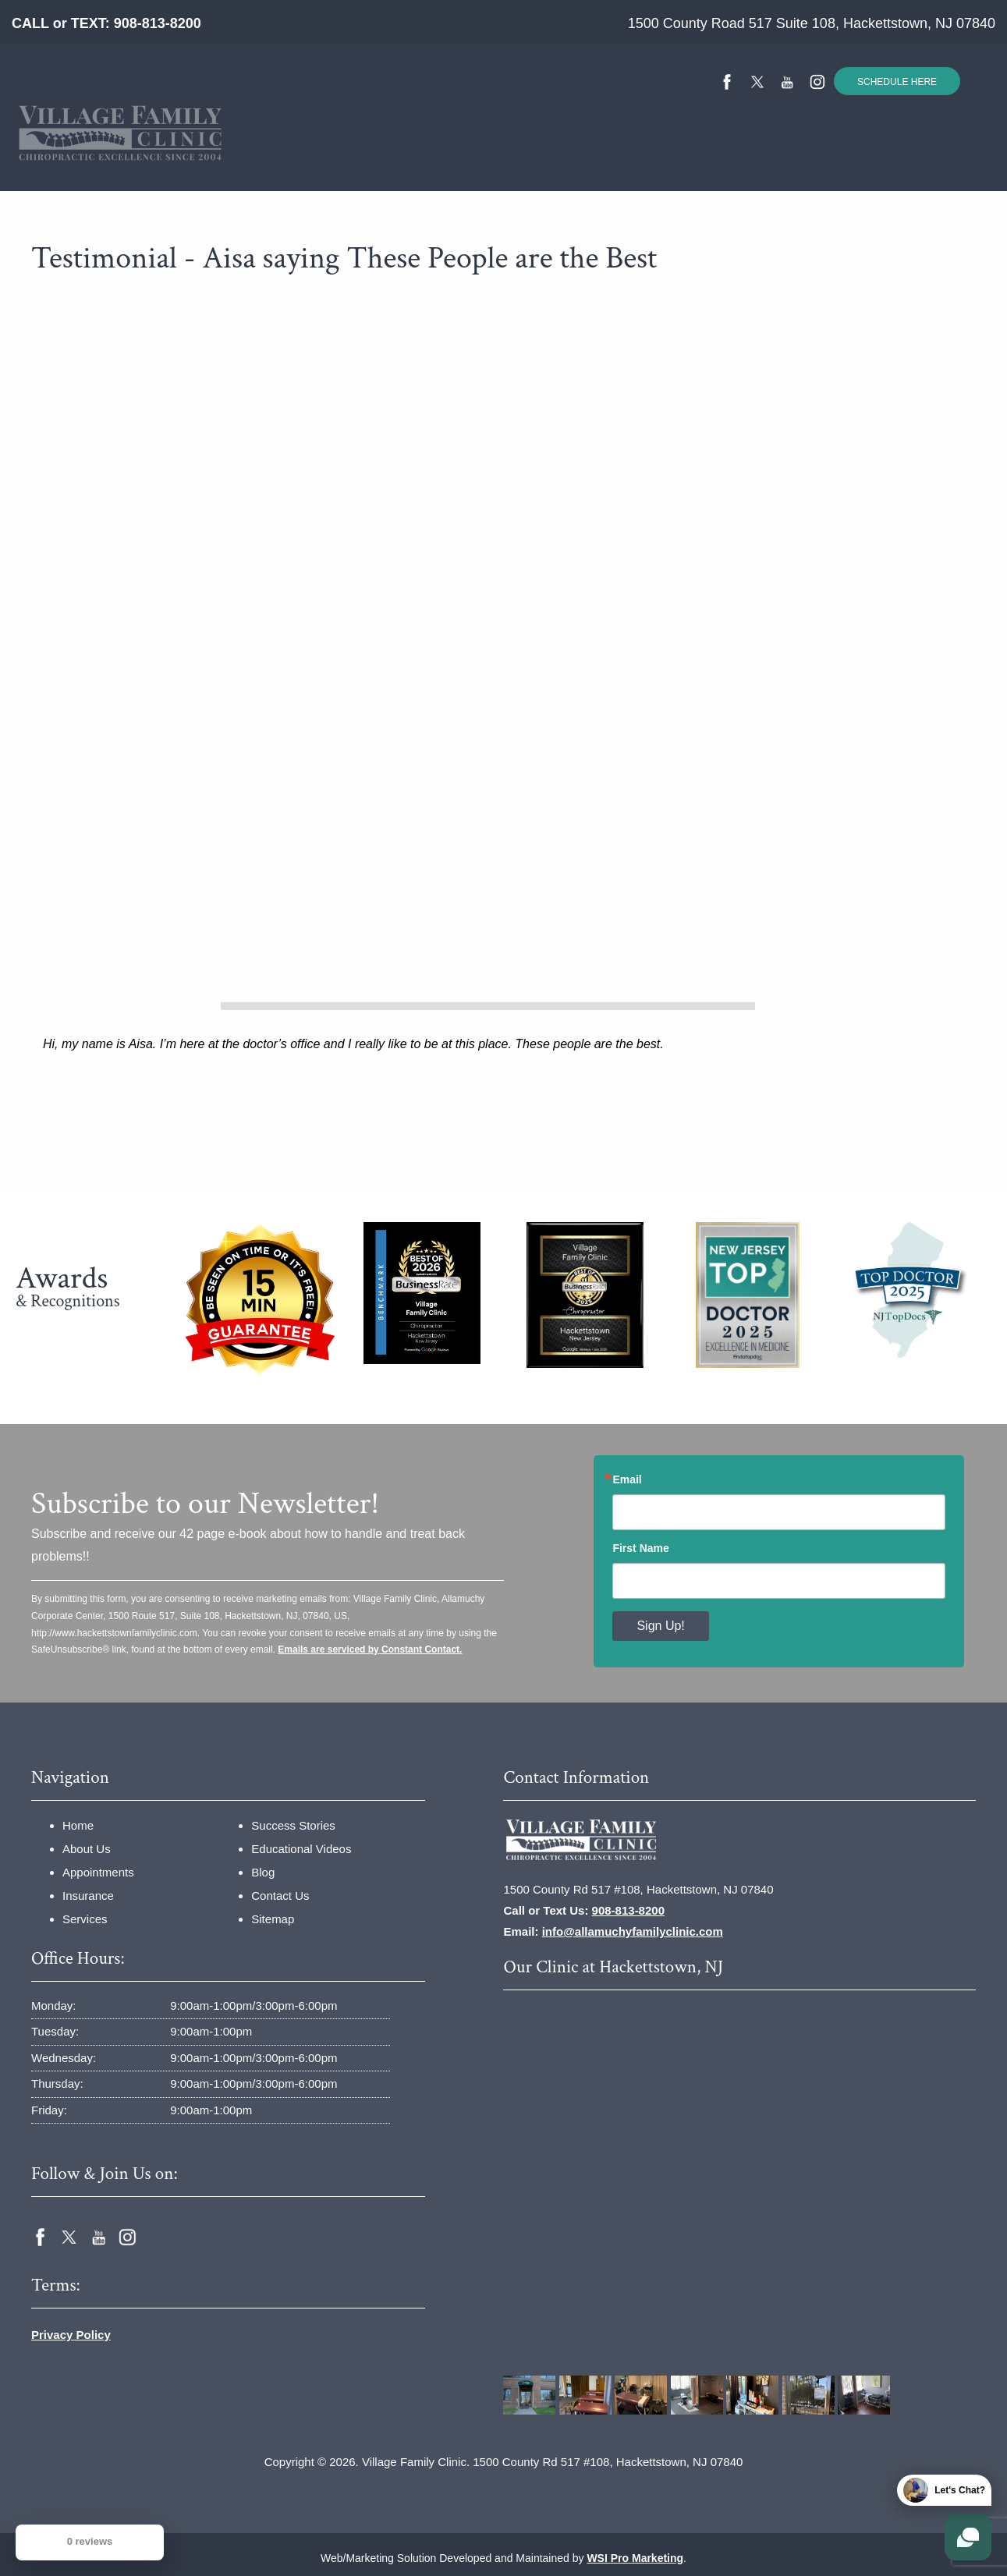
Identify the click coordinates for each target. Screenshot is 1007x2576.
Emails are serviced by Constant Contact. (370, 1649)
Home (177, 158)
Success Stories (528, 158)
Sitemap (272, 1919)
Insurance (326, 158)
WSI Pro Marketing (635, 2558)
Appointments (98, 1872)
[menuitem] (177, 158)
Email (626, 1479)
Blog (263, 1872)
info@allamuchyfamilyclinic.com (632, 1931)
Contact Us (798, 158)
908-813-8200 (157, 23)
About (241, 158)
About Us (86, 1848)
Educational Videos (668, 158)
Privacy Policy (71, 2334)
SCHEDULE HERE (897, 81)
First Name (640, 1548)
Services (414, 158)
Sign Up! (660, 1625)
